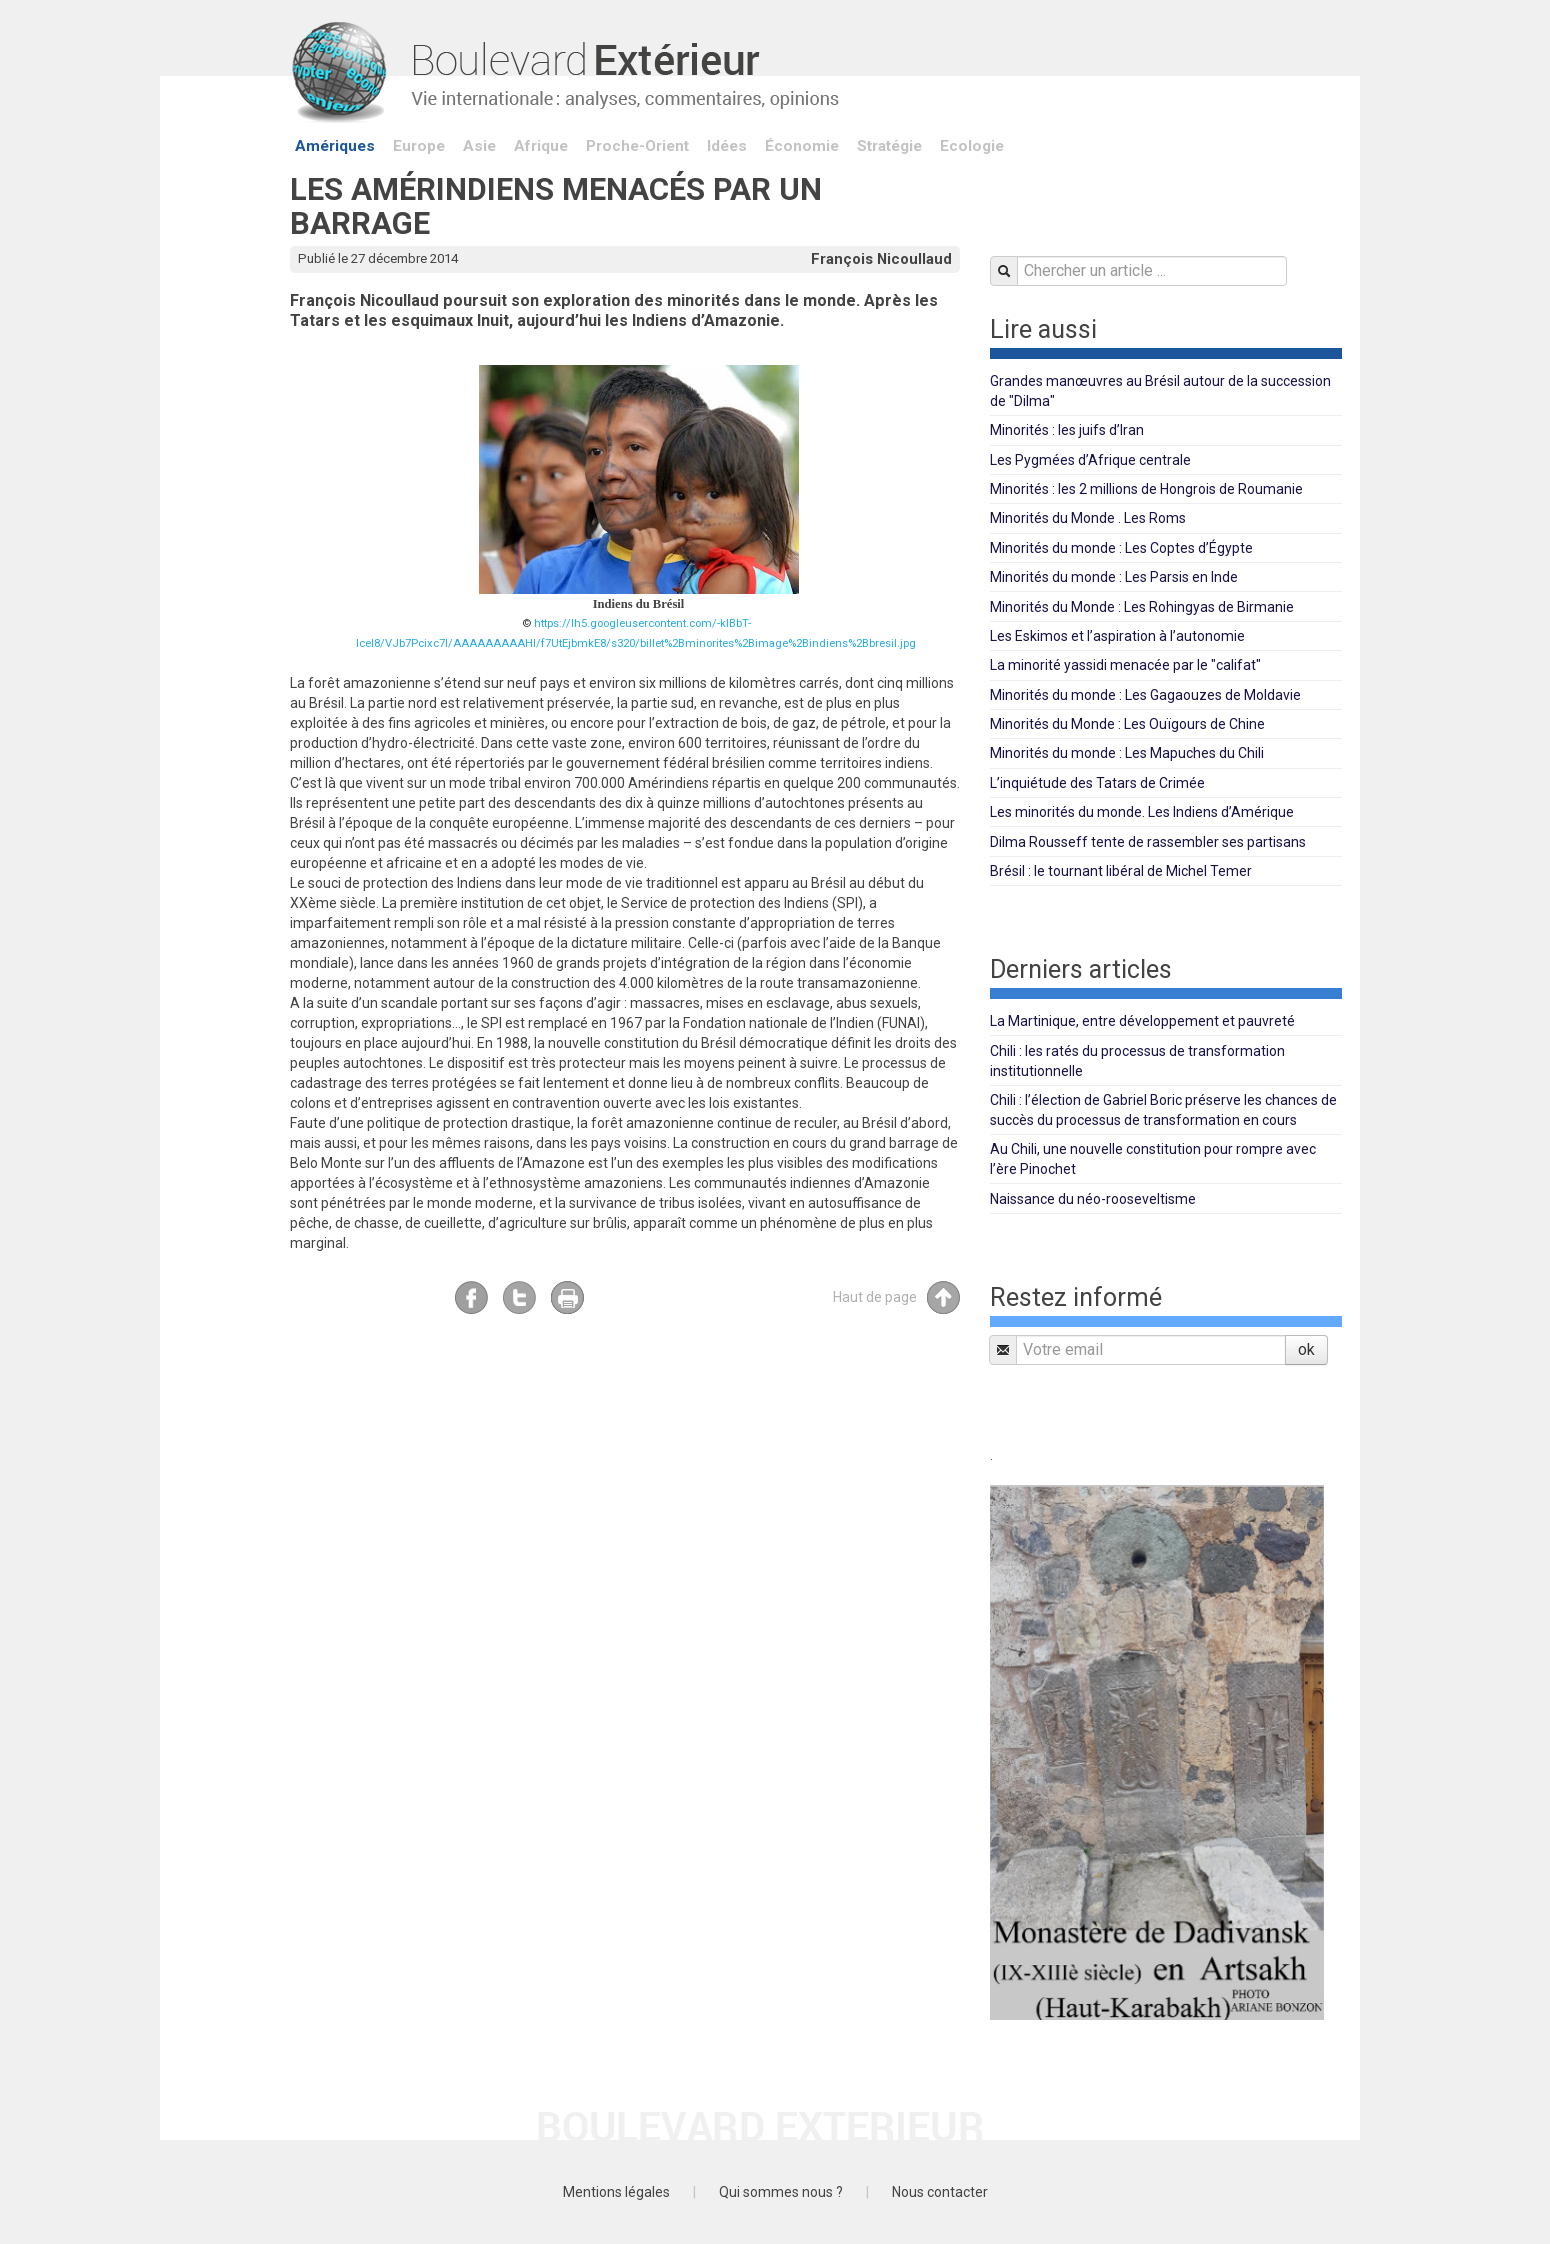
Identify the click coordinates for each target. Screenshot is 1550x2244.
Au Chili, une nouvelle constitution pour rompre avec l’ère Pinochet (1153, 1159)
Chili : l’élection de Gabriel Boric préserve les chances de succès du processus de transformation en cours (1163, 1110)
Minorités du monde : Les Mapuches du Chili (1127, 753)
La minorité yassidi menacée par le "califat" (1125, 665)
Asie (479, 146)
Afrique (541, 146)
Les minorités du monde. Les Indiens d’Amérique (1142, 812)
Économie (802, 146)
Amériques (335, 146)
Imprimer (567, 1297)
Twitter (519, 1297)
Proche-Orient (637, 146)
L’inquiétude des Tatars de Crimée (1097, 783)
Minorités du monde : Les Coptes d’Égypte (1121, 548)
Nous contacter (940, 2192)
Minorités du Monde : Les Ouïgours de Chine (1127, 724)
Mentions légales (616, 2192)
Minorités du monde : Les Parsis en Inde (1114, 577)
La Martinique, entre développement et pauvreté (1142, 1021)
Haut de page (896, 1297)
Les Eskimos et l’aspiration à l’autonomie (1117, 636)
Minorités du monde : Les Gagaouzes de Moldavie (1145, 695)
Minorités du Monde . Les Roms (1088, 518)
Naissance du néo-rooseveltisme (1093, 1199)
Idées (727, 146)
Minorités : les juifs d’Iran (1067, 430)
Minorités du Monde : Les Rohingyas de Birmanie (1142, 607)
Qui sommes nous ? (781, 2192)
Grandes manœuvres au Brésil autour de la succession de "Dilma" (1160, 391)
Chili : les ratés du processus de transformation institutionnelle (1137, 1061)
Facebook (471, 1297)
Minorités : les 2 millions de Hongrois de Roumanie (1146, 489)
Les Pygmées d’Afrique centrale (1090, 460)
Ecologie (972, 146)
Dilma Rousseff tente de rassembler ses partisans (1148, 842)
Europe (419, 146)
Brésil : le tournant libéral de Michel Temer (1121, 871)
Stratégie (889, 146)
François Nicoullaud (881, 259)
